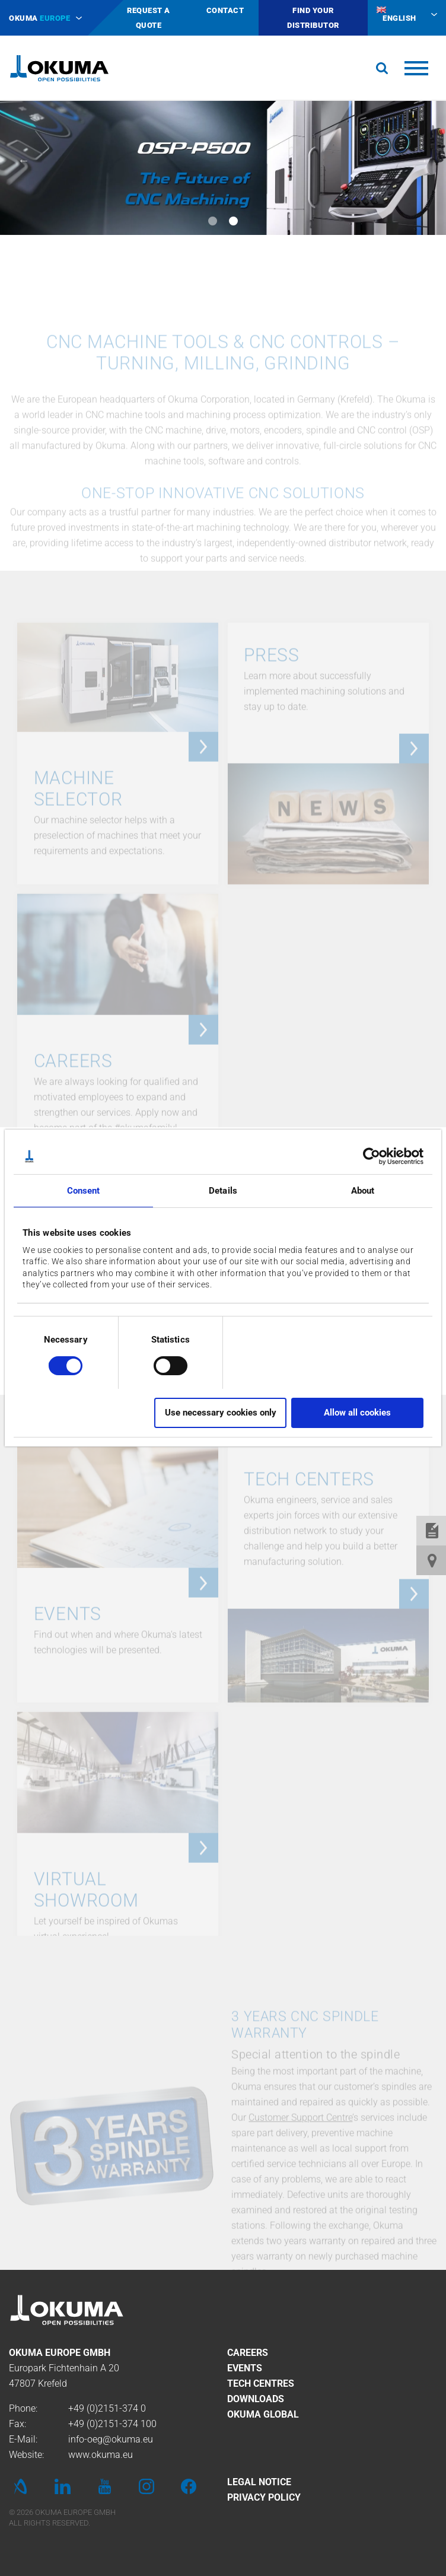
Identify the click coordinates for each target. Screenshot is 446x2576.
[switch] (161, 1364)
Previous (24, 160)
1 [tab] (212, 221)
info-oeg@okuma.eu (110, 2439)
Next (422, 160)
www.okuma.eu (100, 2454)
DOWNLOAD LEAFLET (230, 1567)
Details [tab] (223, 1190)
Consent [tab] (83, 1190)
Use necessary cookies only (220, 1412)
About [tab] (363, 1190)
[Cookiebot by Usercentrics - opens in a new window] (371, 1156)
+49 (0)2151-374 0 (107, 2408)
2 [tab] (233, 221)
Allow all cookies (357, 1412)
